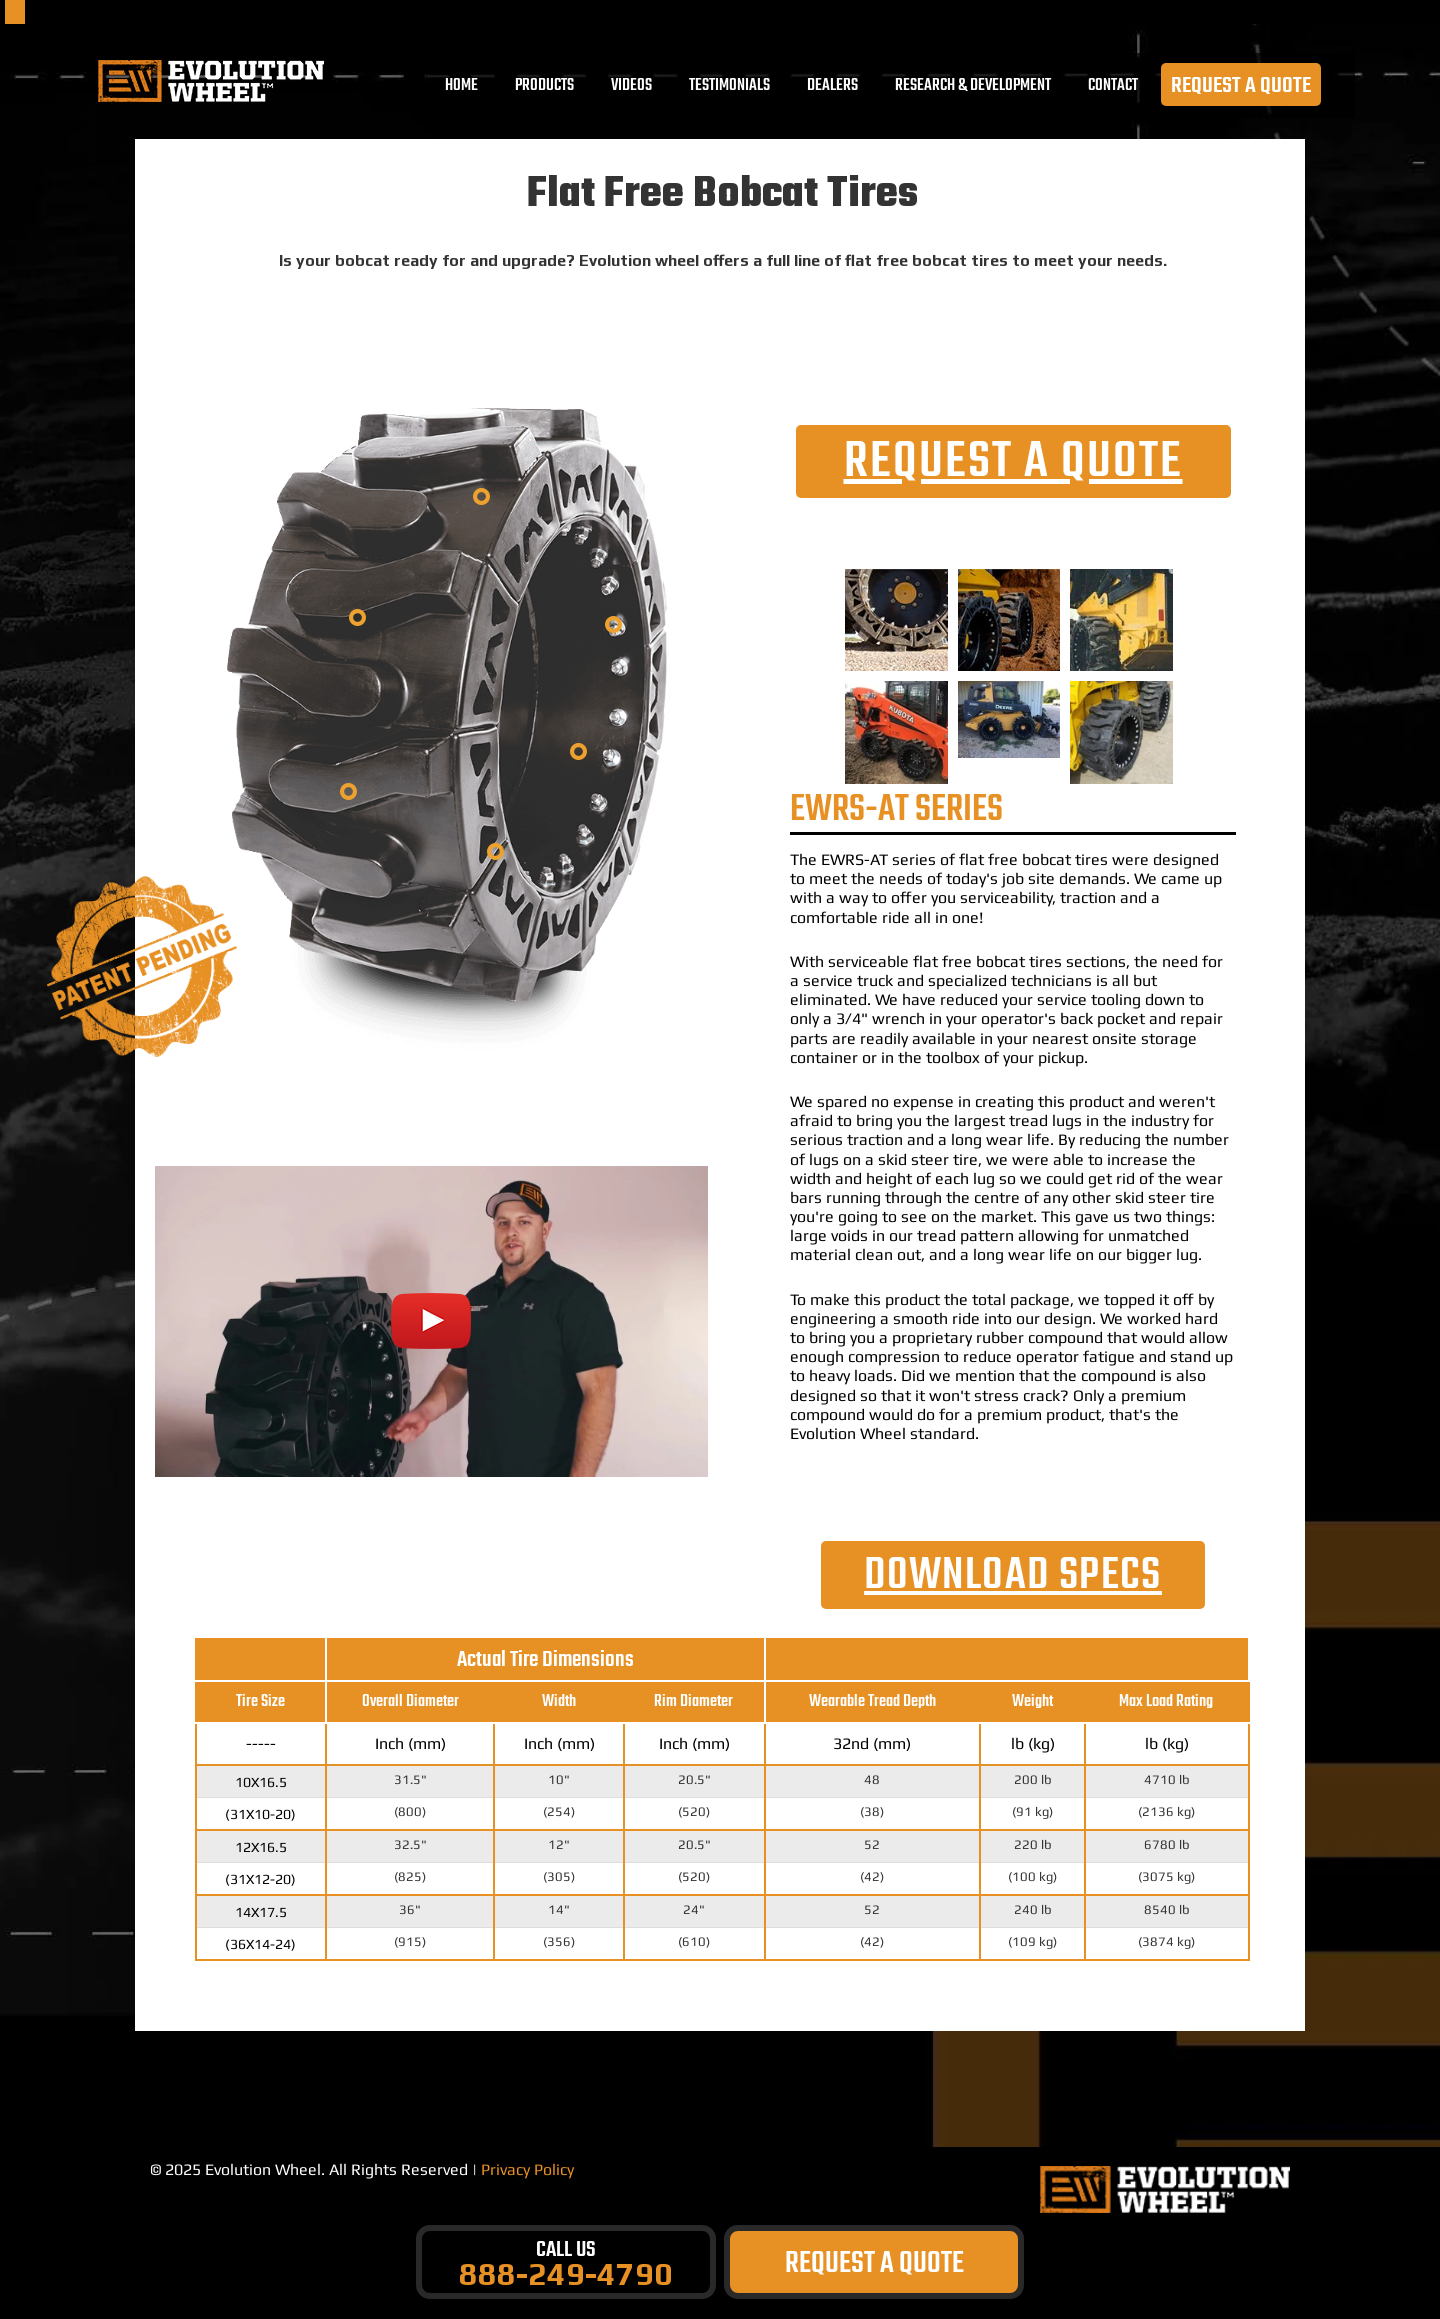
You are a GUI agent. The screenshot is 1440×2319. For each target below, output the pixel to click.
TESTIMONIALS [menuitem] (730, 87)
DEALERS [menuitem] (833, 87)
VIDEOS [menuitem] (632, 87)
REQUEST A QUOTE (1242, 87)
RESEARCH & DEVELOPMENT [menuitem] (974, 87)
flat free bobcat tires (1033, 859)
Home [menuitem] (462, 87)
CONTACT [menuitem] (1114, 87)
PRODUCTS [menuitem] (545, 87)
